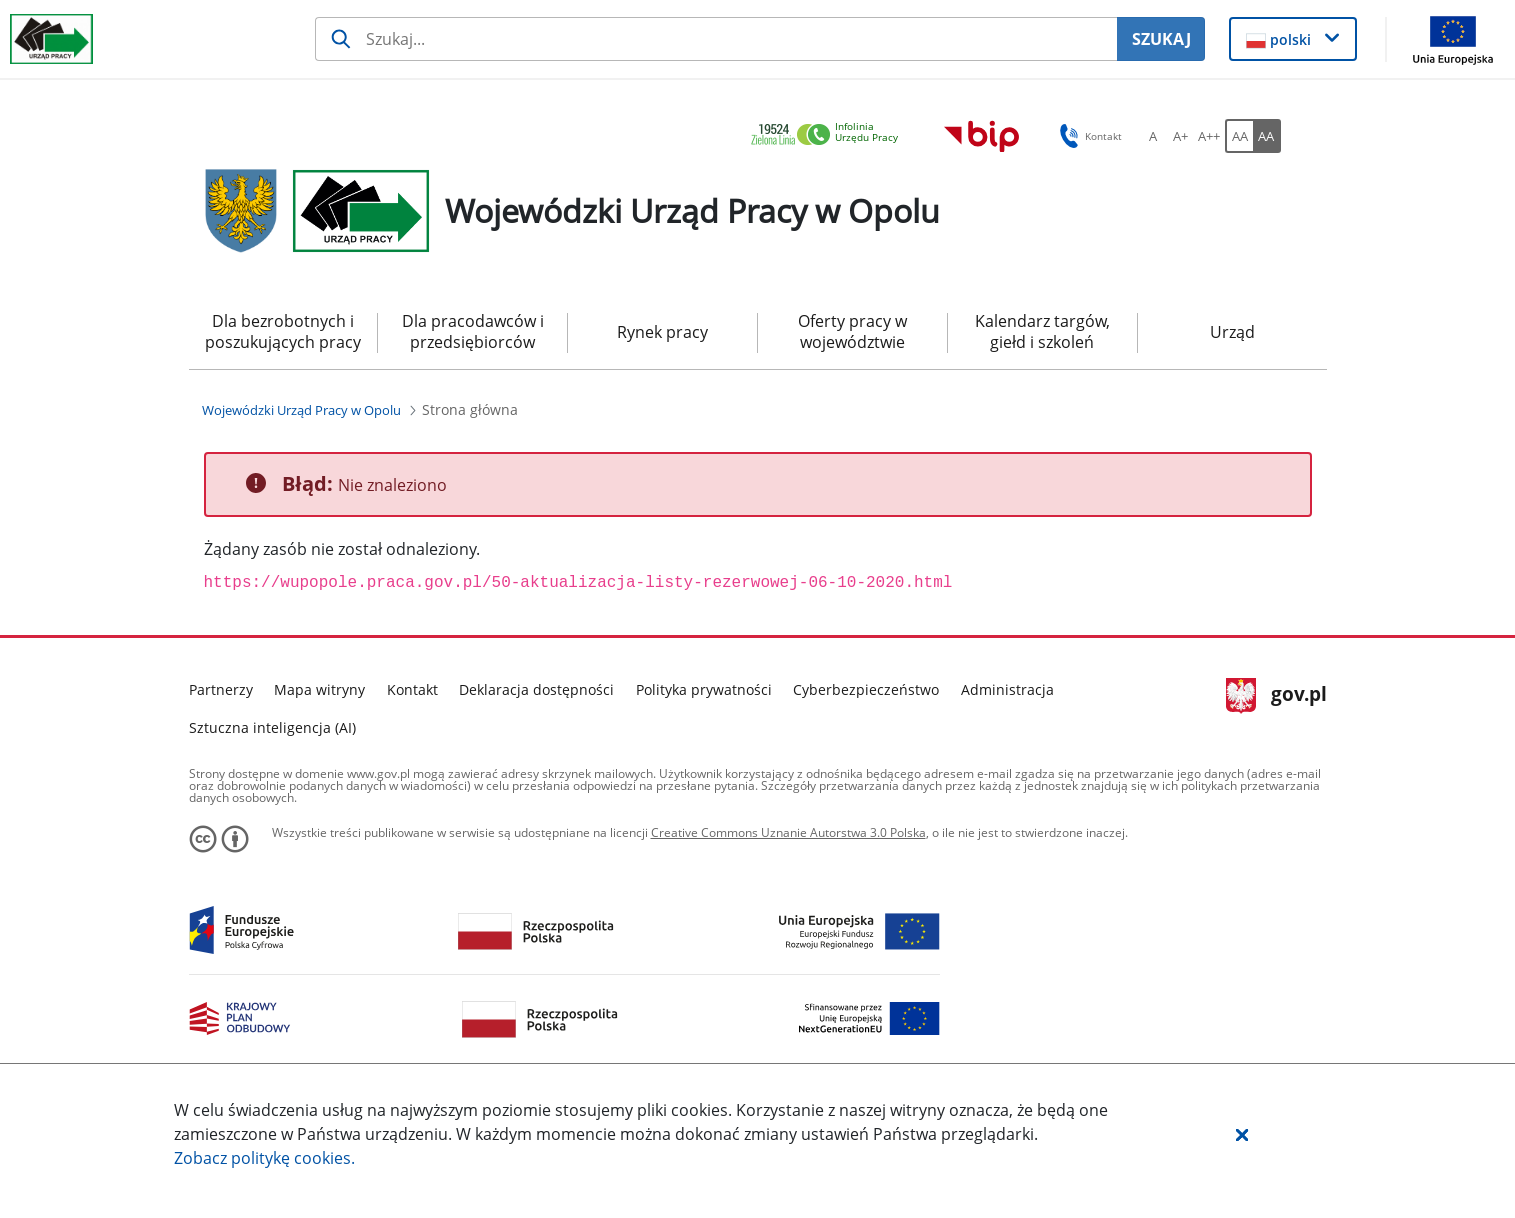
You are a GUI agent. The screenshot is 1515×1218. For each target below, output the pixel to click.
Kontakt (412, 689)
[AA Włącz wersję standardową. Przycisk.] (1239, 136)
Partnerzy (221, 689)
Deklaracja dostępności (536, 689)
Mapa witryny (319, 689)
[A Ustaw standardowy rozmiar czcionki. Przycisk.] (1153, 136)
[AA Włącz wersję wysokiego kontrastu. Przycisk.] (1267, 136)
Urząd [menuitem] (1232, 332)
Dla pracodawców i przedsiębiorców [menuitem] (473, 331)
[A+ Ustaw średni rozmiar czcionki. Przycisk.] (1181, 136)
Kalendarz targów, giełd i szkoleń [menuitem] (1042, 331)
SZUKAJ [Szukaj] (1161, 39)
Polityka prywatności (704, 689)
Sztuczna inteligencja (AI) (272, 727)
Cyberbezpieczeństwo (866, 689)
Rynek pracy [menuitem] (662, 332)
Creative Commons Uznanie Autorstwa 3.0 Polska (788, 832)
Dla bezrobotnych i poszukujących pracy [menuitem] (283, 331)
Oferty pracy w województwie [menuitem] (852, 331)
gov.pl (1276, 696)
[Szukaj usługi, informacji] (716, 39)
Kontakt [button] (1087, 136)
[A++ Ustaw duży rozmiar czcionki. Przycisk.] (1209, 136)
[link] (830, 135)
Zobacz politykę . (264, 1158)
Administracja (1007, 689)
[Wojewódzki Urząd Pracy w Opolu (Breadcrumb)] (301, 410)
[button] (1242, 1134)
